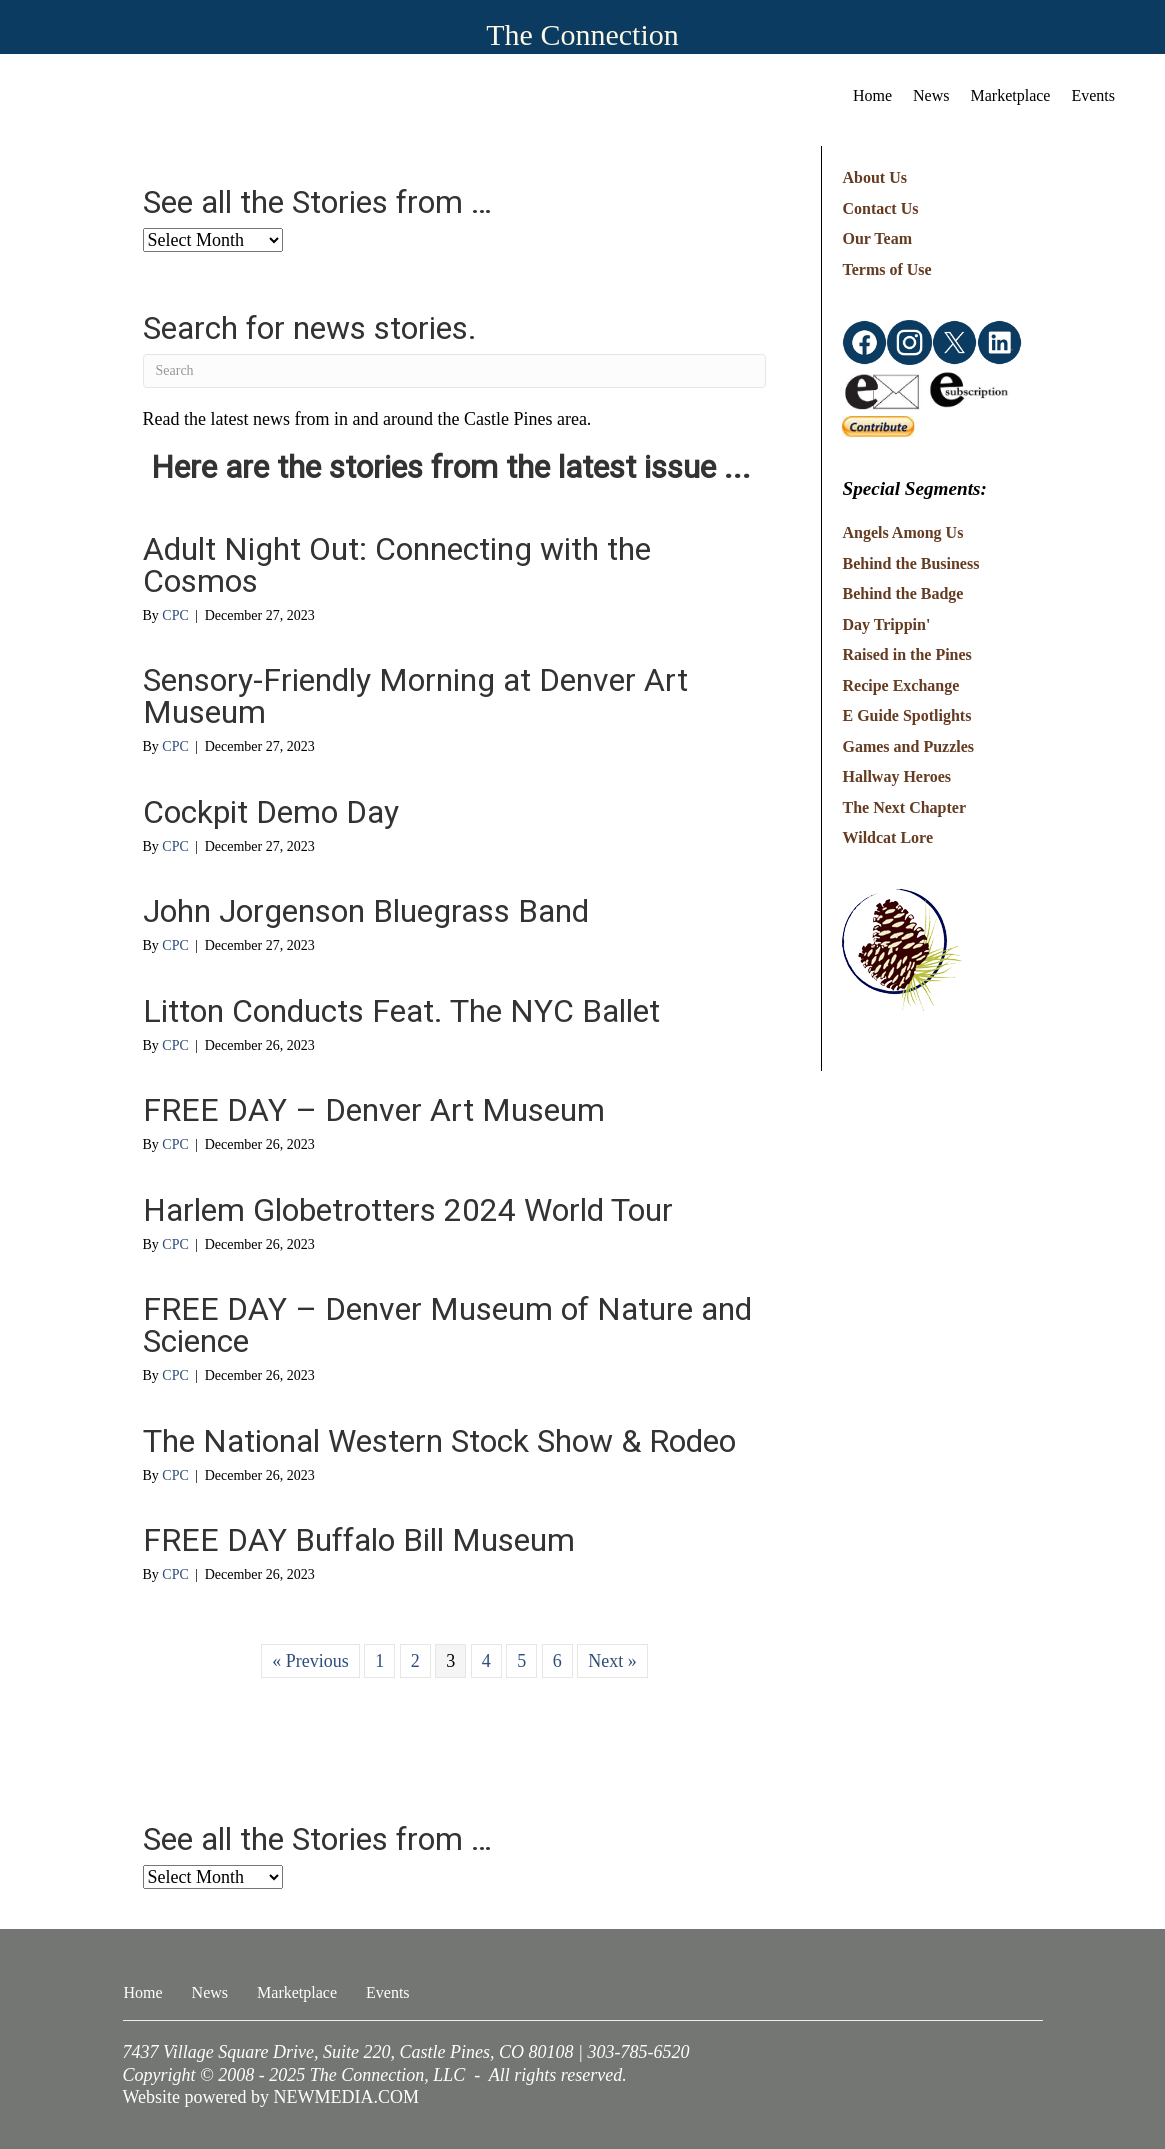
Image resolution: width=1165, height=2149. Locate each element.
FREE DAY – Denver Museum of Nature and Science (447, 1325)
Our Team (877, 238)
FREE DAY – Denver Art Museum (374, 1110)
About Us (874, 177)
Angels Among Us (902, 532)
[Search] (455, 371)
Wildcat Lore (887, 837)
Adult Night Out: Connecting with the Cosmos (397, 565)
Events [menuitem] (1093, 95)
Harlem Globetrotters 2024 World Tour (408, 1210)
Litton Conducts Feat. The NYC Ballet (401, 1011)
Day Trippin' (886, 624)
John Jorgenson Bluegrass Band (366, 911)
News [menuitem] (931, 95)
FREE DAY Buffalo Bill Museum (359, 1540)
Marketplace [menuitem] (1011, 95)
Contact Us (880, 208)
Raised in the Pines (906, 654)
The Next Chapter (904, 807)
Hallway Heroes (896, 776)
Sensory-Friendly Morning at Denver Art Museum (415, 696)
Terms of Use (886, 269)
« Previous (310, 1661)
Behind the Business (910, 563)
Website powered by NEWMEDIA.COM (271, 2097)
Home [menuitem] (872, 95)
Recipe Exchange (900, 685)
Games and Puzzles (908, 746)
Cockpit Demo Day (271, 812)
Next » (612, 1661)
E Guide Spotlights (906, 715)
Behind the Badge (902, 593)
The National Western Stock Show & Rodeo (439, 1441)
